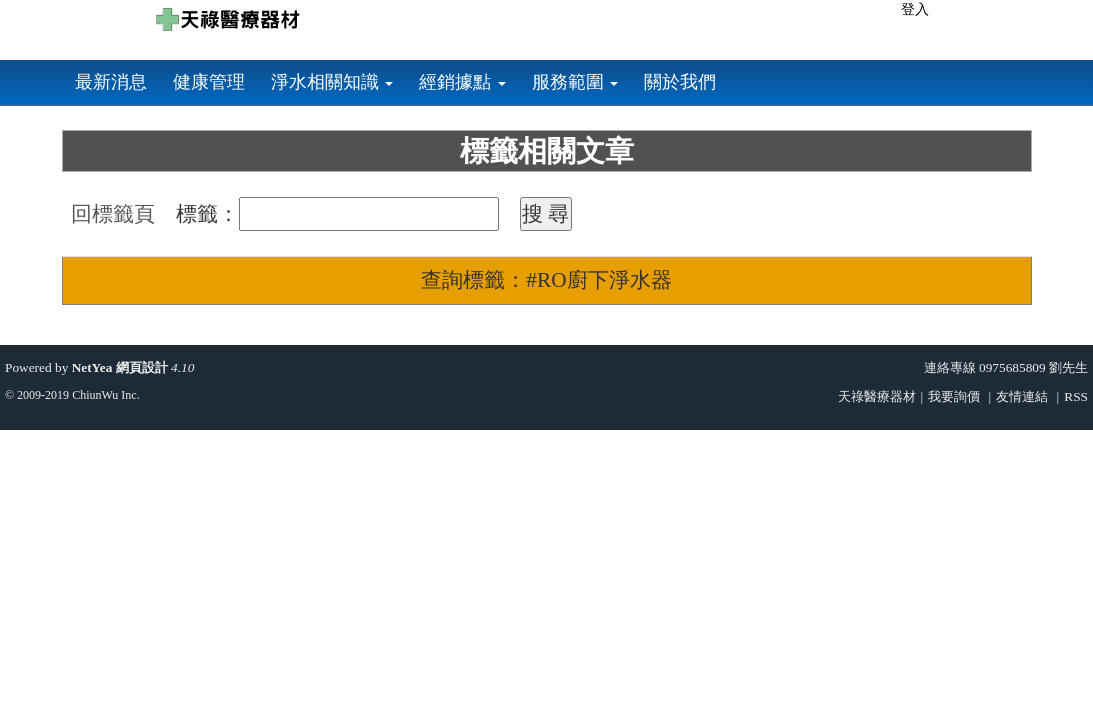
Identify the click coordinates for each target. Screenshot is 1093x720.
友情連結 (1022, 396)
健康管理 (209, 82)
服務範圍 (575, 82)
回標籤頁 (113, 214)
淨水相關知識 (332, 82)
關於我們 (680, 82)
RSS (1076, 396)
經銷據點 (462, 82)
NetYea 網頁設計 (120, 367)
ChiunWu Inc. (106, 395)
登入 (915, 9)
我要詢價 (954, 396)
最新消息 (111, 82)
